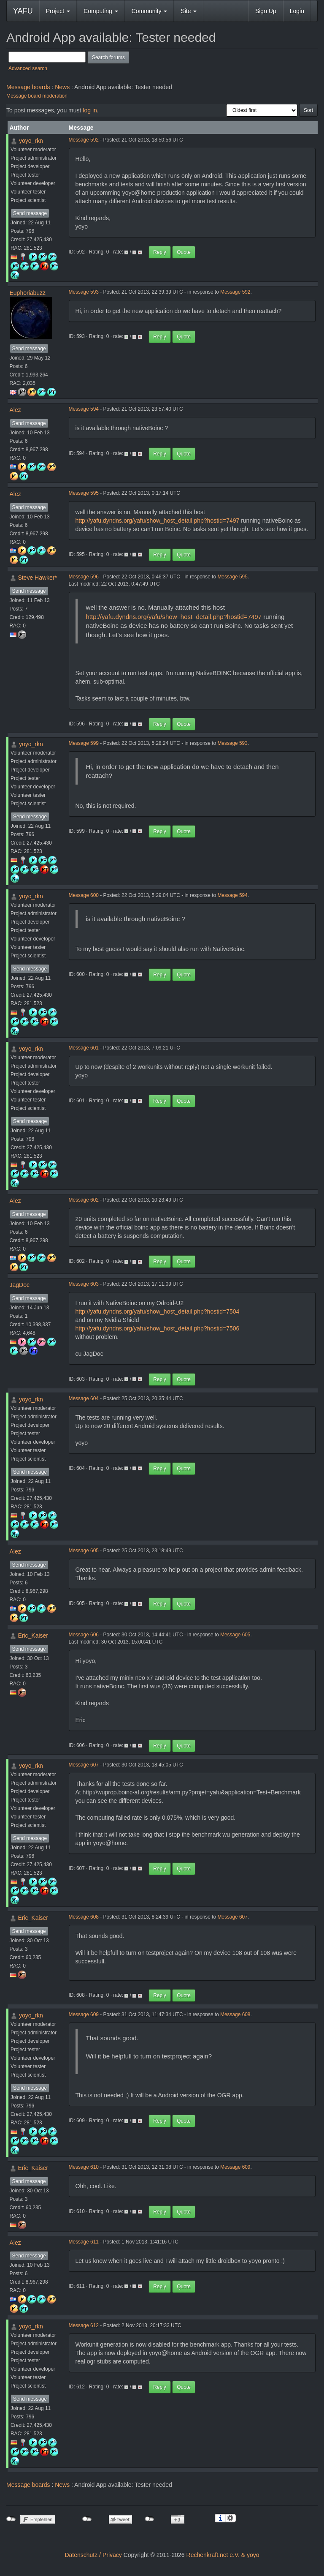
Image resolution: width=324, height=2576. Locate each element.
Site (189, 11)
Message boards (28, 87)
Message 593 (84, 292)
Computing (101, 11)
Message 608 (84, 1917)
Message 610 (84, 2167)
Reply (159, 252)
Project (58, 11)
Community (149, 11)
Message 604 (84, 1398)
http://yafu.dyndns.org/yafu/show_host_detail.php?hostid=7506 (158, 1328)
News (62, 87)
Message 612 (84, 2325)
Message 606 (84, 1635)
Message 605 (84, 1551)
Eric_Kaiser (33, 1635)
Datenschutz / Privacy (93, 2554)
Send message (30, 213)
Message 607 (84, 1765)
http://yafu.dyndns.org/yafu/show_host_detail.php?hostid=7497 (158, 520)
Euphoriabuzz (28, 292)
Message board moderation (37, 96)
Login (297, 11)
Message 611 (84, 2242)
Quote (184, 252)
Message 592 (84, 140)
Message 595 (84, 493)
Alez (15, 409)
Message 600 (84, 895)
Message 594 (84, 409)
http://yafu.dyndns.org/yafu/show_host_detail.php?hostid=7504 (158, 1311)
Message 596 (84, 577)
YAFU (23, 11)
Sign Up (265, 11)
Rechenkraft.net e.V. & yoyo (222, 2554)
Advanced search (27, 68)
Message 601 (84, 1048)
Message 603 (84, 1284)
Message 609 (84, 2014)
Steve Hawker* (37, 577)
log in (90, 110)
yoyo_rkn (31, 140)
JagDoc (20, 1284)
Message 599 (84, 743)
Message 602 (84, 1200)
